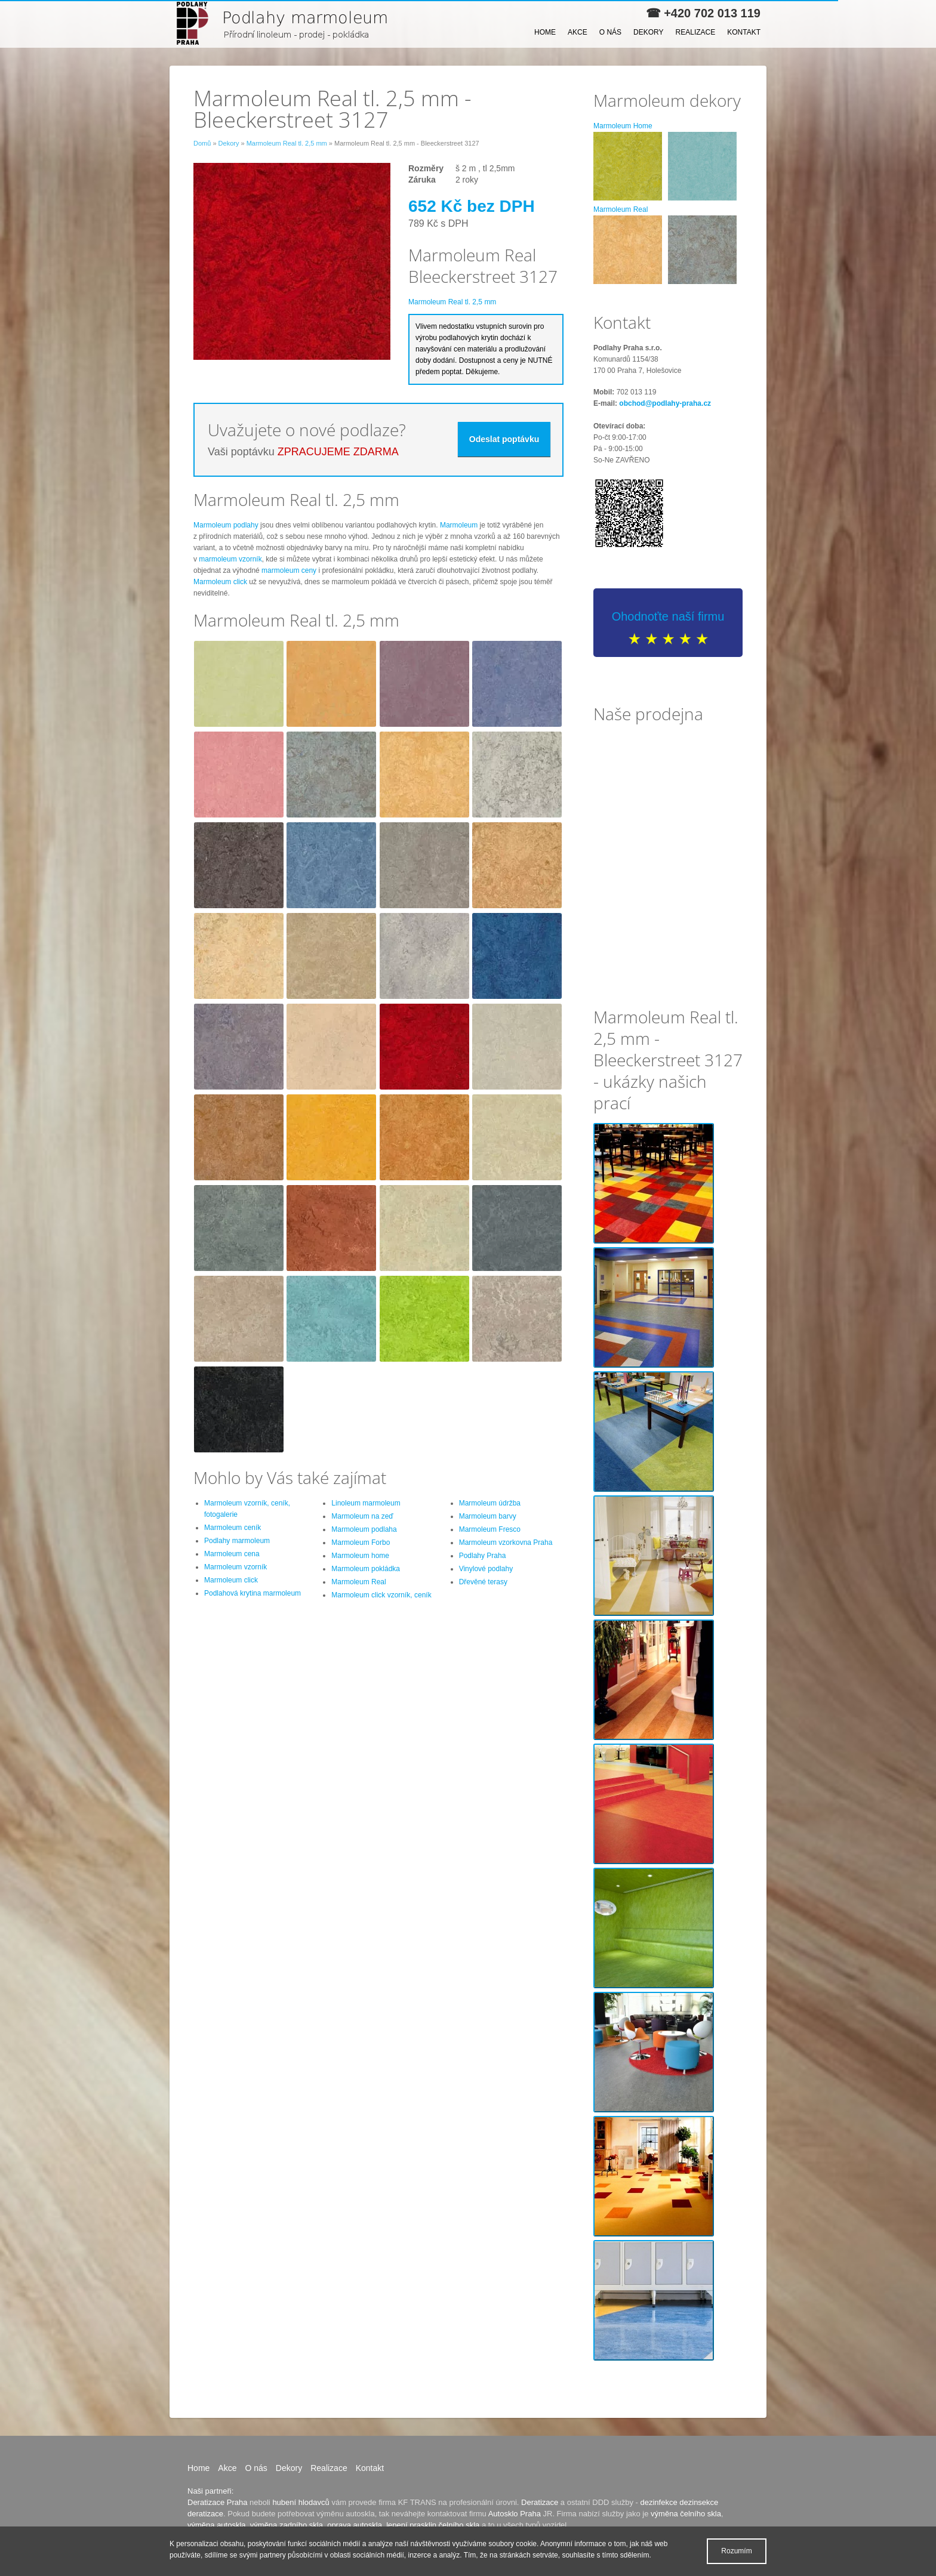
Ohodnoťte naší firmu (668, 616)
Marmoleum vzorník (235, 1567)
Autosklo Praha (514, 2513)
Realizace (696, 32)
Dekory (648, 32)
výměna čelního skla (686, 2513)
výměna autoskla (216, 2525)
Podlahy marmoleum (237, 1541)
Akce (577, 32)
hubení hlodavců (300, 2502)
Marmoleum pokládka (365, 1569)
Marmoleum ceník (232, 1527)
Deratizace (539, 2502)
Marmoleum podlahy (225, 525)
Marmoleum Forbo (360, 1542)
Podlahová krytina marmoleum (252, 1593)
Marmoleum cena (232, 1554)
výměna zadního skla (286, 2525)
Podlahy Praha (482, 1555)
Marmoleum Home (622, 126)
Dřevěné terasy (483, 1582)
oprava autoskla (354, 2525)
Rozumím (736, 2551)
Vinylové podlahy (486, 1569)
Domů (202, 143)
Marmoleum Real (358, 1582)
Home (545, 32)
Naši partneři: (210, 2490)
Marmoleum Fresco (490, 1529)
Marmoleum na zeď (362, 1516)
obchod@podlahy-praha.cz (665, 403)
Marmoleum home (360, 1555)
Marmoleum (459, 525)
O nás (610, 32)
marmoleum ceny (288, 570)
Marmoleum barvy (487, 1516)
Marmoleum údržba (490, 1503)
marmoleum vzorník (230, 559)
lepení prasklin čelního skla (432, 2525)
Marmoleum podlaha (363, 1529)
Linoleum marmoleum (365, 1503)
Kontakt (744, 32)
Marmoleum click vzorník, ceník (381, 1595)
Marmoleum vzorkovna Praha (506, 1542)
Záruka (422, 179)
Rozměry (426, 168)
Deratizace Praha (217, 2502)
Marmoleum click (220, 582)
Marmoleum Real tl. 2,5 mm (287, 143)
